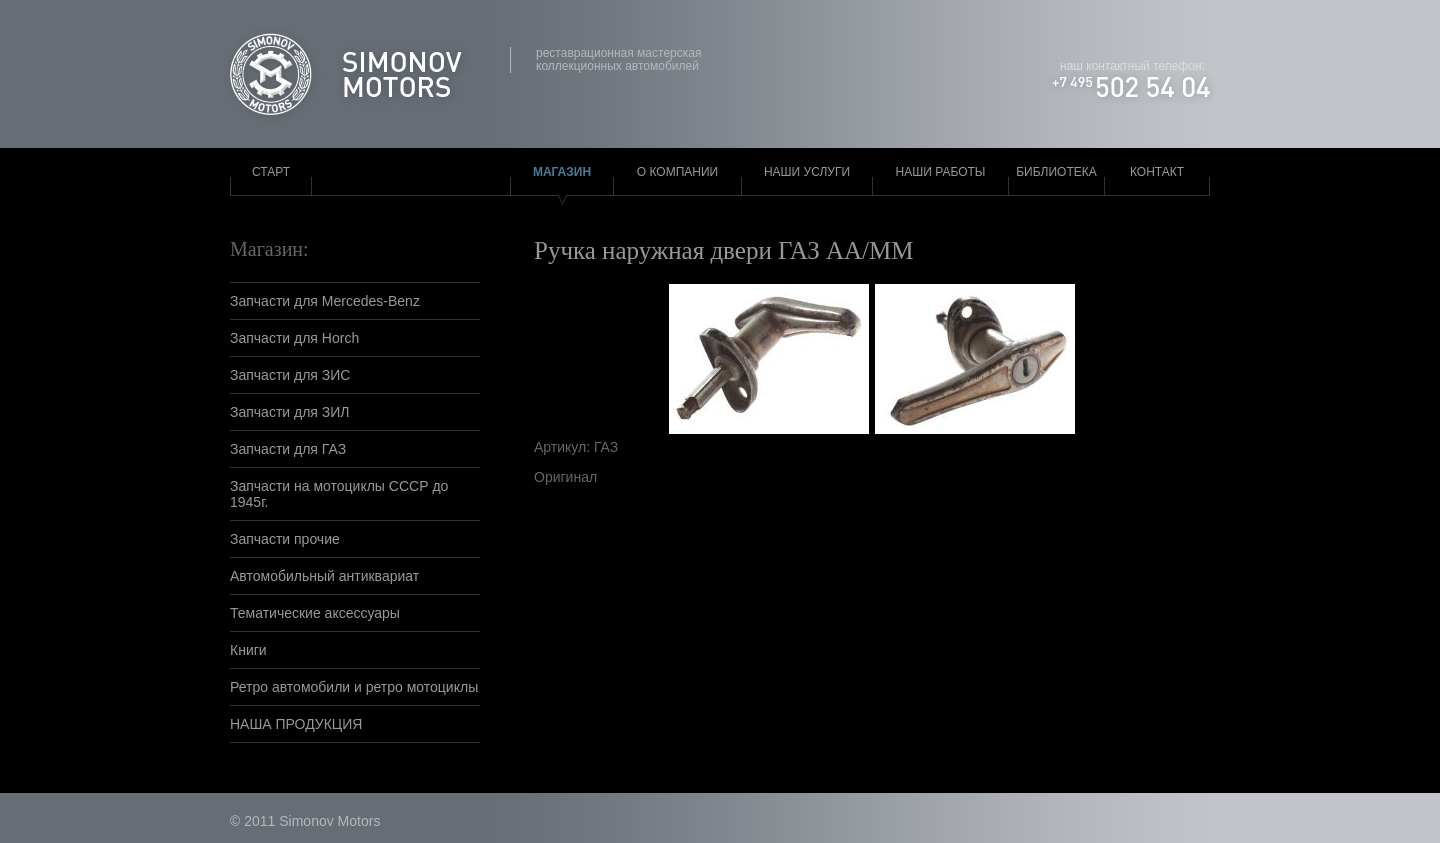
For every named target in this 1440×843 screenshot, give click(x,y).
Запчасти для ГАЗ (288, 449)
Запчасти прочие (285, 539)
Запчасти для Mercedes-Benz (325, 301)
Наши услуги (807, 172)
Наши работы (941, 172)
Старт (271, 172)
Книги (248, 650)
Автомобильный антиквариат (324, 576)
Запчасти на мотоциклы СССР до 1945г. (339, 494)
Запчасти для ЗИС (290, 375)
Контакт (1157, 172)
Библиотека (1056, 172)
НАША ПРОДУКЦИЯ (296, 724)
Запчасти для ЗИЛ (290, 412)
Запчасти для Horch (294, 338)
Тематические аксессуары (315, 613)
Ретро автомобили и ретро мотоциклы (354, 687)
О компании (677, 172)
